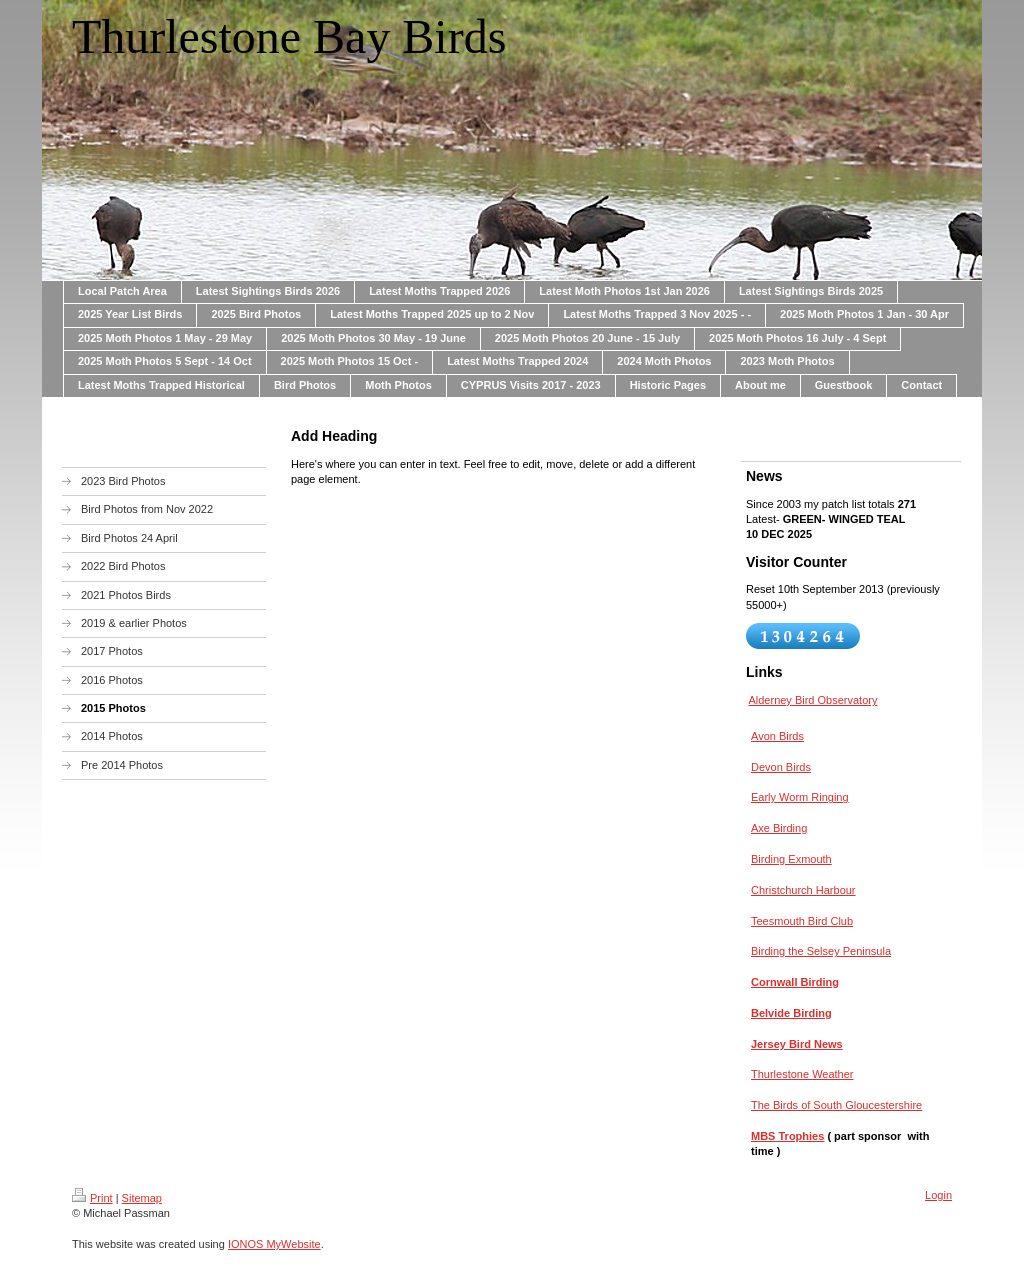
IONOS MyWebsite (274, 1244)
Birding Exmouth (791, 859)
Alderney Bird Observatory (812, 700)
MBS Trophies (787, 1136)
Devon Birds (781, 767)
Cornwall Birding (795, 982)
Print (92, 1198)
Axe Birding (779, 828)
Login (938, 1195)
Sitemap (142, 1198)
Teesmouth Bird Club (802, 921)
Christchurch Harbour (803, 890)
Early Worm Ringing (800, 797)
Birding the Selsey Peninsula (821, 951)
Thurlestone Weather (802, 1074)
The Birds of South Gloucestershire (836, 1105)
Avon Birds (777, 736)
